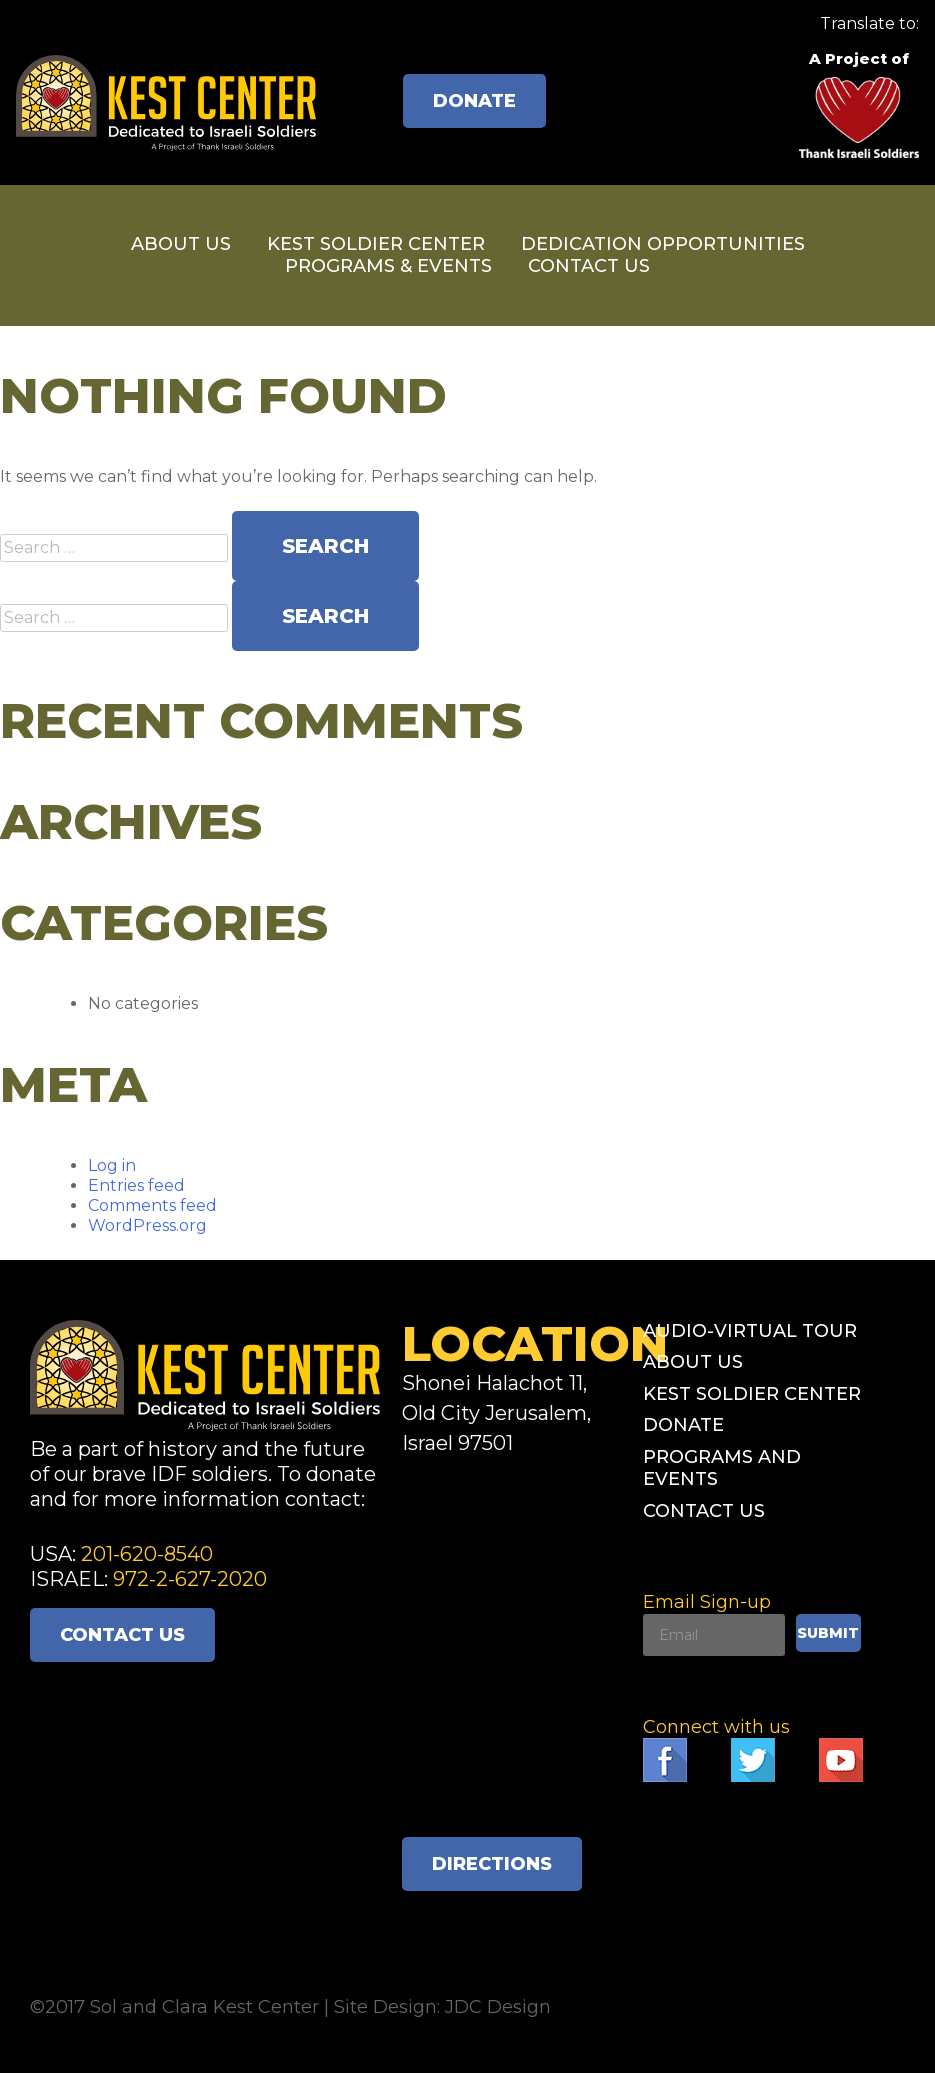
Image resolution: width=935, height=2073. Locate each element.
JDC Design (498, 2007)
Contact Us (589, 266)
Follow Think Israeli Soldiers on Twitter (753, 1760)
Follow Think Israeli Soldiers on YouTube (841, 1760)
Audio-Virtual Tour (750, 1331)
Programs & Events (388, 266)
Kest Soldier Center (376, 244)
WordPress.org (147, 1225)
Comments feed (152, 1205)
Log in (112, 1165)
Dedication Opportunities (663, 244)
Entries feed (136, 1185)
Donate (474, 101)
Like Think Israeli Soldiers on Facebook (665, 1760)
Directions (492, 1864)
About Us (181, 244)
